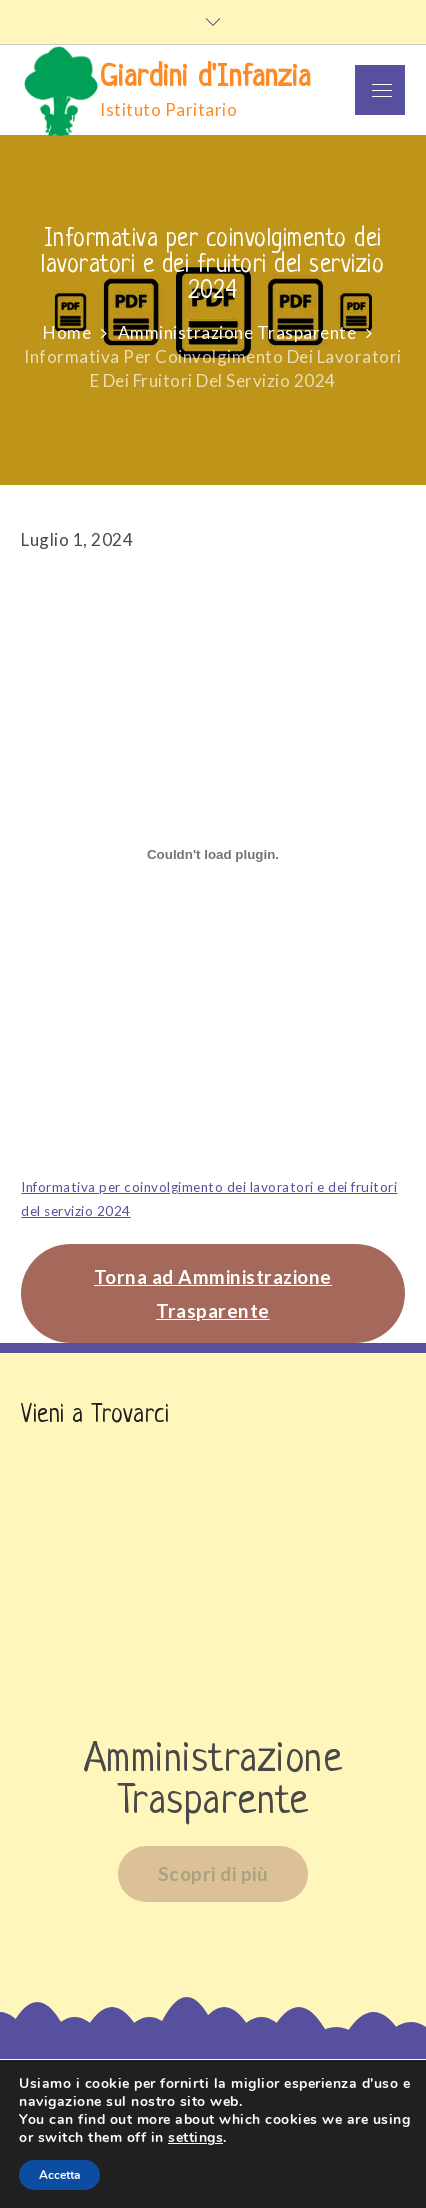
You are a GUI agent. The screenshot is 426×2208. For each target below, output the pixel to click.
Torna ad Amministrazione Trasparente (213, 1293)
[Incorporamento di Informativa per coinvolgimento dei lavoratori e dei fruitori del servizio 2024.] (212, 855)
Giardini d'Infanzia (205, 78)
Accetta (59, 2175)
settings (195, 2138)
